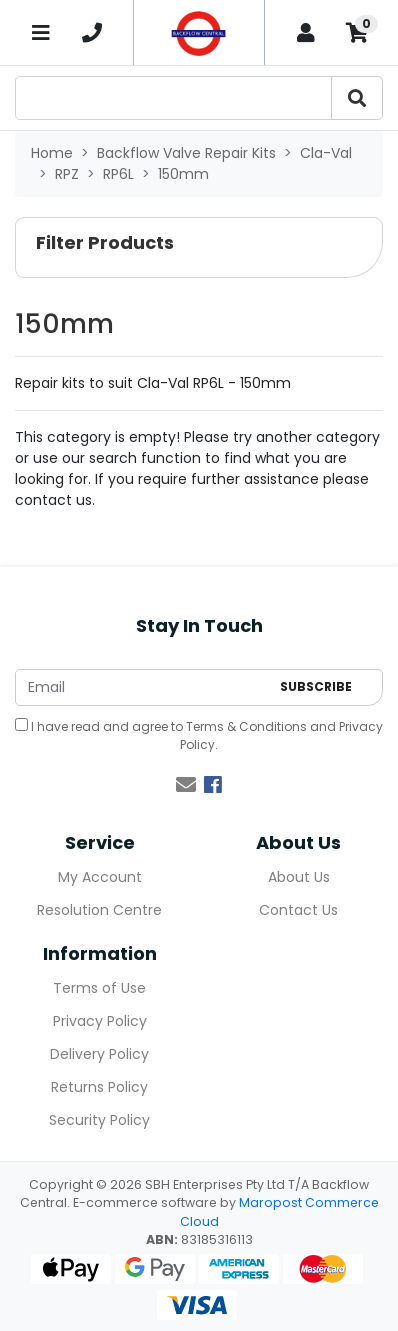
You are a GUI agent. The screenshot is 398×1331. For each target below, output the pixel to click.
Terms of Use (99, 988)
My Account (100, 877)
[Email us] (186, 785)
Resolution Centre (99, 910)
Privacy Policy (100, 1021)
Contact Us (298, 910)
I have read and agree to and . (199, 735)
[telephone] (91, 33)
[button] (199, 247)
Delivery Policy (99, 1054)
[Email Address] (142, 687)
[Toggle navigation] (40, 32)
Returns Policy (99, 1087)
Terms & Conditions (246, 726)
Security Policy (99, 1120)
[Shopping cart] (357, 32)
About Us (299, 877)
